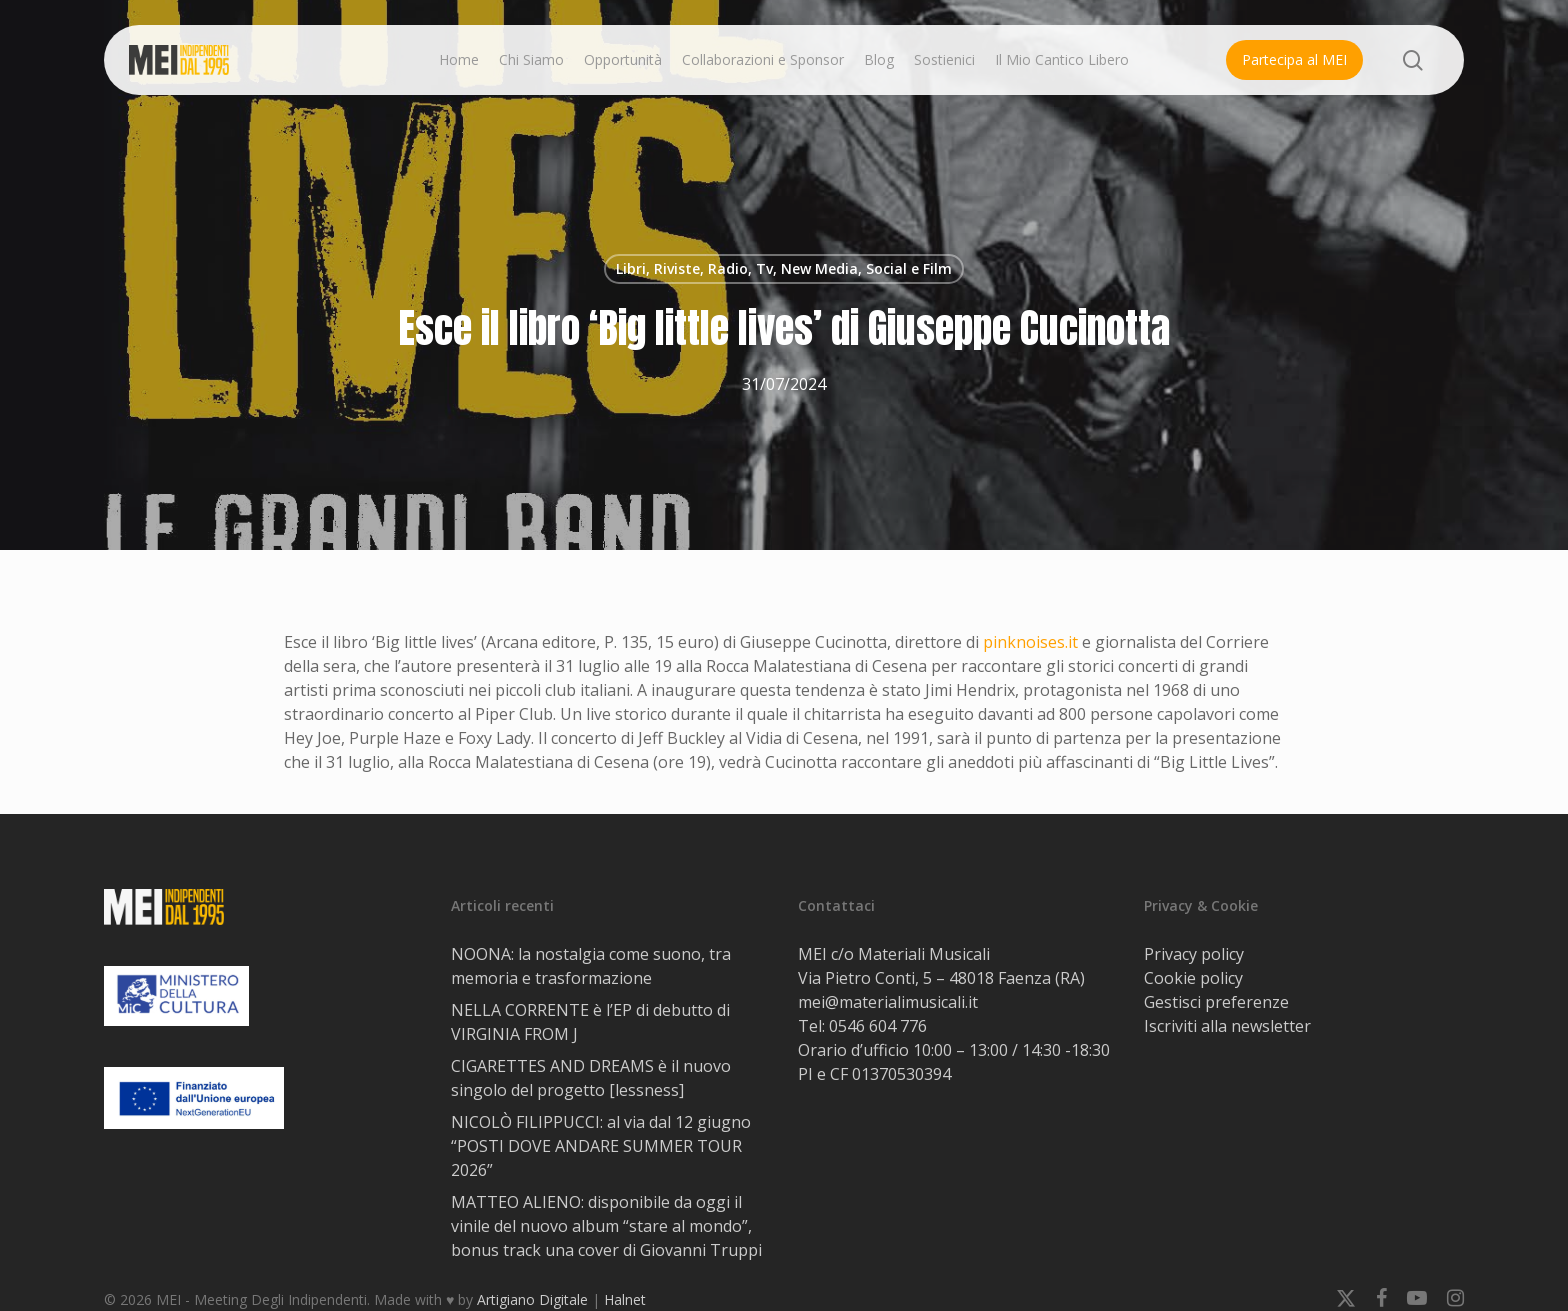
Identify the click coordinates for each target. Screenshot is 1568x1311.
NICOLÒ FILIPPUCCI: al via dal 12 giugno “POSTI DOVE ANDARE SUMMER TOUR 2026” (601, 1146)
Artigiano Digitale (532, 1299)
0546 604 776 (878, 1026)
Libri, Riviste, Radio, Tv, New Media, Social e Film (784, 268)
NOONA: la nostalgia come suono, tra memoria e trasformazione (591, 966)
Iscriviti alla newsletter (1227, 1026)
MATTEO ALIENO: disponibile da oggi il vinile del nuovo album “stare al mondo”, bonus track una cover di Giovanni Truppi (606, 1226)
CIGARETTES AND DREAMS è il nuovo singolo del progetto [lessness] (591, 1078)
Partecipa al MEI (1294, 59)
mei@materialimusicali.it (888, 1002)
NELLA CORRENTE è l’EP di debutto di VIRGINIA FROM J (590, 1022)
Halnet (625, 1299)
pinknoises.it (1030, 642)
